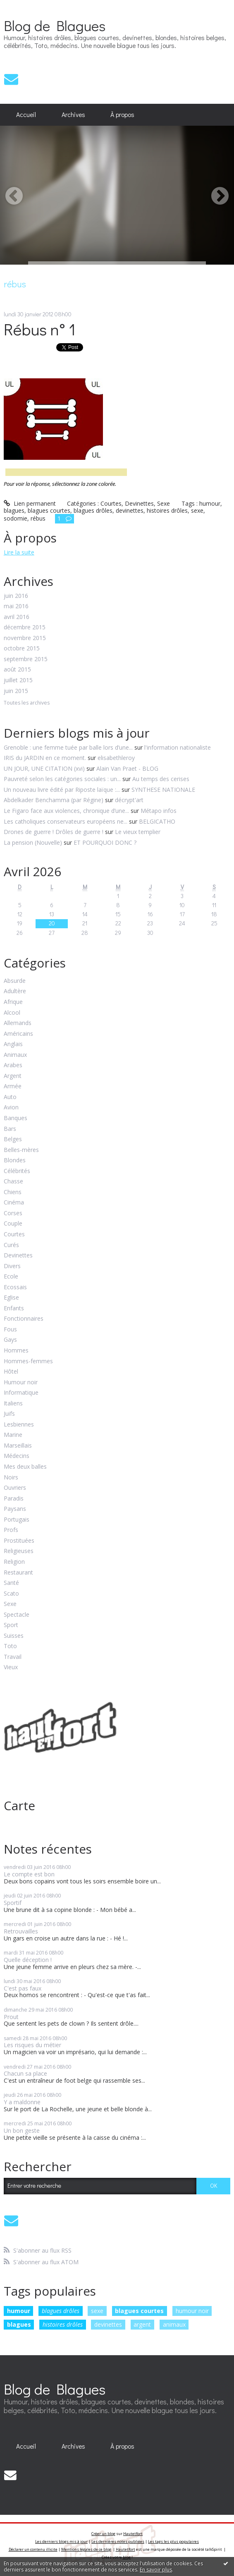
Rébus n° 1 (40, 328)
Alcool (12, 1012)
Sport (11, 1625)
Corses (13, 1213)
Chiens (12, 1192)
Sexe (10, 1604)
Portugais (16, 1519)
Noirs (11, 1477)
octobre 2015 (22, 648)
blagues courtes (139, 2311)
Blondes (15, 1160)
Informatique (21, 1392)
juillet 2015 (18, 680)
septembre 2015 (26, 659)
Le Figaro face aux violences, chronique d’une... (66, 811)
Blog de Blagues (54, 25)
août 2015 (17, 669)
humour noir (192, 2311)
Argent (12, 1076)
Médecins (16, 1456)
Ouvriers (15, 1487)
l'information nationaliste (177, 747)
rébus (38, 518)
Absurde (15, 981)
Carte (19, 1805)
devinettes (108, 2324)
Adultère (15, 991)
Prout (11, 2017)
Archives (73, 114)
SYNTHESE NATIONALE (163, 789)
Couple (13, 1223)
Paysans (15, 1509)
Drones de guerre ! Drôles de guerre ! (53, 832)
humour (18, 2311)
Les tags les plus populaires (173, 2541)
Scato (11, 1593)
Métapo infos (159, 811)
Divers (12, 1266)
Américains (18, 1033)
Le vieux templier (137, 832)
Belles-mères (21, 1150)
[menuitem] (26, 115)
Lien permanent (30, 503)
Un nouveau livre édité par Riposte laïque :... (62, 789)
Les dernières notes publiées (117, 2541)
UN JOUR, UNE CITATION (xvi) (44, 768)
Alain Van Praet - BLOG (127, 768)
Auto (10, 1097)
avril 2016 (16, 617)
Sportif (12, 1903)
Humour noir (21, 1382)
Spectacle (16, 1614)
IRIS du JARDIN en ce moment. (45, 758)
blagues (19, 2324)
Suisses (14, 1635)
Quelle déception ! (28, 1960)
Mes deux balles (25, 1466)
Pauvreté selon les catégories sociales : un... (62, 779)
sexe (97, 2311)
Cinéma (14, 1202)
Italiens (13, 1403)
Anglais (13, 1044)
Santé (11, 1583)
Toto (10, 1646)
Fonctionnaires (23, 1318)
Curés (11, 1245)
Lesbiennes (19, 1424)
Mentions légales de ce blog (86, 2549)
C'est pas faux (22, 1988)
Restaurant (18, 1572)
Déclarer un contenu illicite (33, 2549)
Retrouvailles (21, 1931)
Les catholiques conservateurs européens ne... (65, 821)
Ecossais (15, 1287)
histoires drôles (63, 2324)
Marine (13, 1435)
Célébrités (17, 1171)
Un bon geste (22, 2130)
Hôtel (11, 1371)
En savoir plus (156, 2569)
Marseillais (18, 1445)
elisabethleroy (116, 758)
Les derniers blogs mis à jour (61, 2541)
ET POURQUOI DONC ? (105, 842)
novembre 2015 (25, 638)
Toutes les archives (27, 703)
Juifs (9, 1413)
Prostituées (19, 1540)
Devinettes (18, 1255)
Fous (10, 1329)
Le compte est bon (29, 1874)
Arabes (13, 1065)
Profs (11, 1530)
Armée (12, 1086)
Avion (11, 1107)
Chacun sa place (25, 2073)
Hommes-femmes (28, 1361)
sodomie (15, 518)
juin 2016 (16, 596)
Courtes (14, 1234)
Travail (12, 1657)
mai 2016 (16, 606)
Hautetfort (133, 2533)
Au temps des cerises (160, 779)
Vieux (11, 1667)
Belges (13, 1139)
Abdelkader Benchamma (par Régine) (53, 800)
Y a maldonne (22, 2102)
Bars (10, 1129)
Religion (14, 1561)
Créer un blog (103, 2533)
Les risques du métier (32, 2045)
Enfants (14, 1308)
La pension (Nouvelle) (33, 842)
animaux (174, 2324)
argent (142, 2324)
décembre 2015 (24, 627)
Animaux (15, 1055)
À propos (122, 114)
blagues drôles (60, 2311)
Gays (10, 1339)
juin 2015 (16, 691)
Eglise (11, 1297)
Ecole (11, 1276)
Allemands (17, 1023)
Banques (15, 1118)
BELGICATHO (157, 821)
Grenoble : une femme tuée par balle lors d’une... (68, 747)
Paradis (14, 1498)
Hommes (16, 1350)
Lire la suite (19, 552)
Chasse (13, 1181)
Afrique (13, 1002)
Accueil (26, 114)
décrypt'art (129, 800)
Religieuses (18, 1551)
